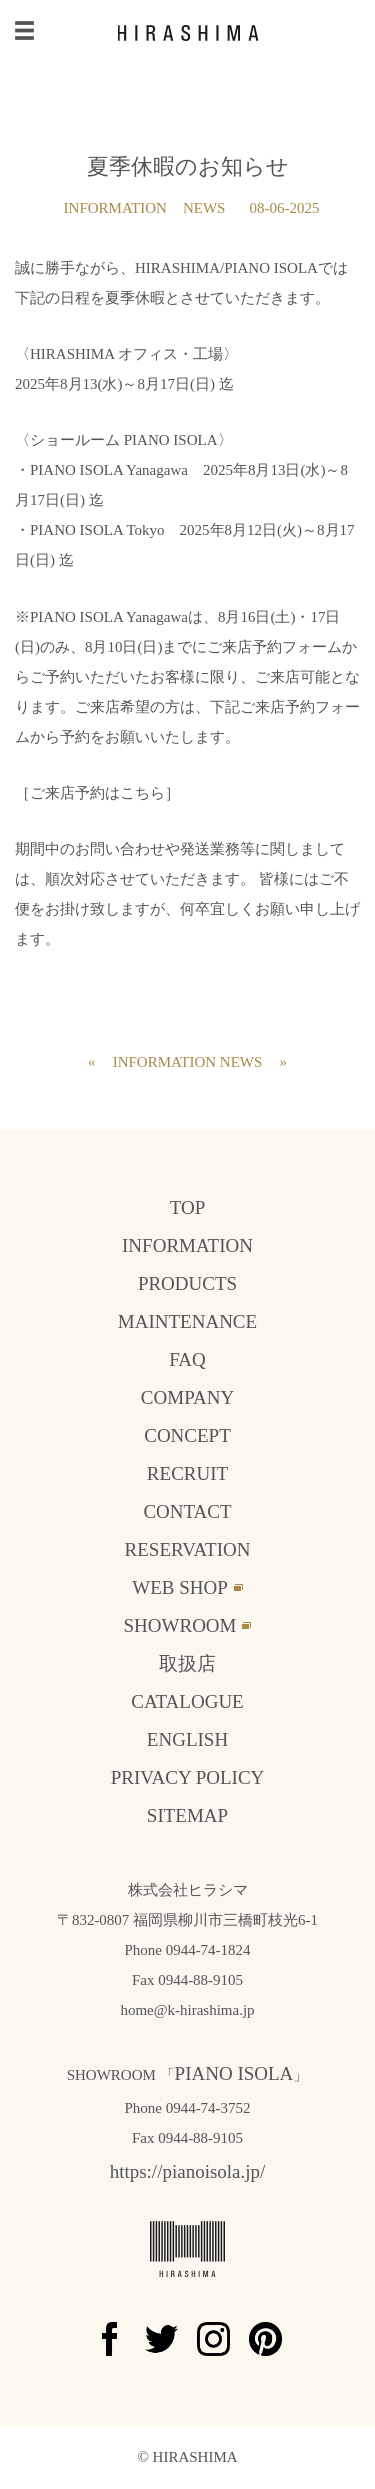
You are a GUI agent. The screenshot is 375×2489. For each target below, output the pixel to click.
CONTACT (187, 1511)
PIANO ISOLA (234, 2073)
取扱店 (187, 1663)
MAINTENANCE (187, 1321)
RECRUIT (187, 1473)
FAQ (187, 1359)
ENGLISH (187, 1739)
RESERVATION (188, 1549)
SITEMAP (187, 1815)
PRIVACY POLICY (188, 1777)
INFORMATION (115, 208)
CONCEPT (187, 1435)
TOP (188, 1207)
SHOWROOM (180, 1625)
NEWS (204, 208)
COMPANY (187, 1397)
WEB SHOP (180, 1587)
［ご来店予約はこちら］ (97, 793)
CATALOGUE (187, 1701)
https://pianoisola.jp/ (188, 2171)
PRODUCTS (187, 1283)
